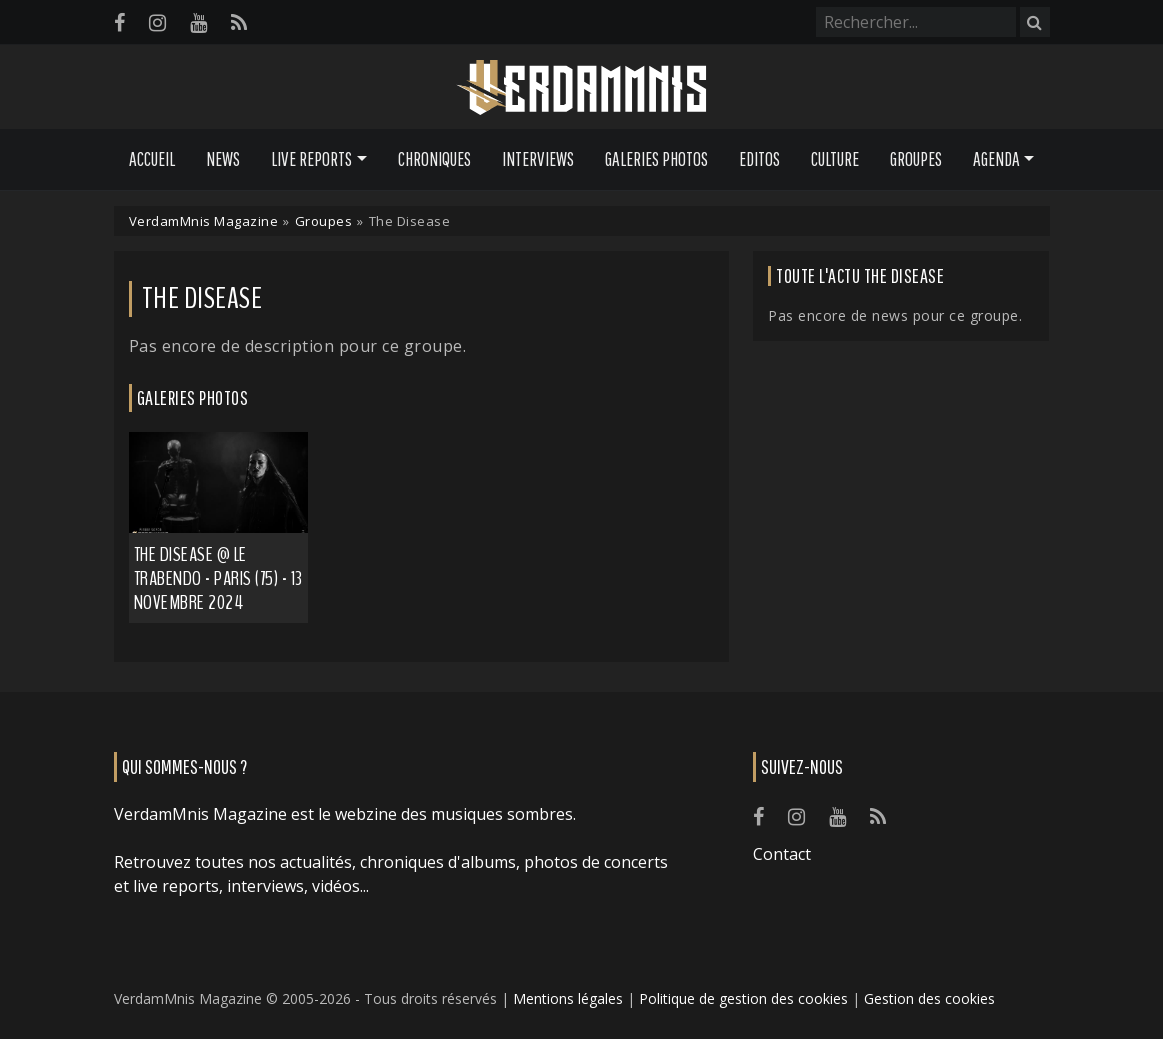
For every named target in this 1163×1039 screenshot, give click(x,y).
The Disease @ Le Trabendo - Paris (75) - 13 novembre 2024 (218, 578)
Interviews (538, 159)
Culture (835, 159)
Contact (782, 854)
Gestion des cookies (929, 998)
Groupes (916, 159)
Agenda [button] (996, 159)
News (223, 159)
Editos (759, 159)
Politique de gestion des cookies (743, 998)
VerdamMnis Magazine (204, 221)
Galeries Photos (656, 159)
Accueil (152, 159)
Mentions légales (568, 998)
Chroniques (434, 159)
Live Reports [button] (311, 159)
